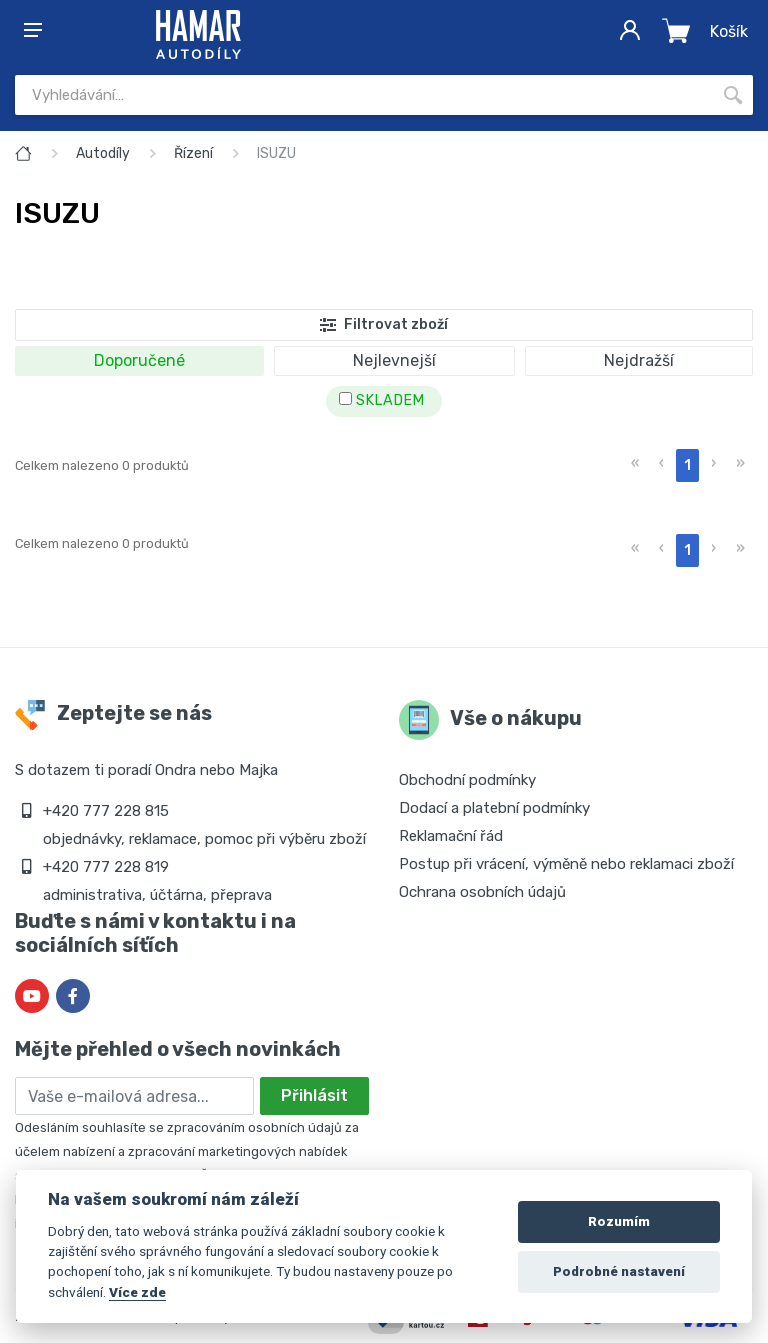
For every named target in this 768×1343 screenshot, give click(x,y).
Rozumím (619, 1221)
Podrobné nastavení (619, 1271)
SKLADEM (381, 400)
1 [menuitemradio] (687, 465)
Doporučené (139, 360)
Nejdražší (639, 360)
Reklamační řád (451, 836)
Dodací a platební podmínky (494, 808)
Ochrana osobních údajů (482, 892)
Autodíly (103, 153)
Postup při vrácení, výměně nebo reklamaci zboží (566, 864)
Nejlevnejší (394, 360)
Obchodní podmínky (467, 780)
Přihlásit (314, 1095)
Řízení (193, 153)
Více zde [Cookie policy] (137, 1292)
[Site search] (364, 95)
